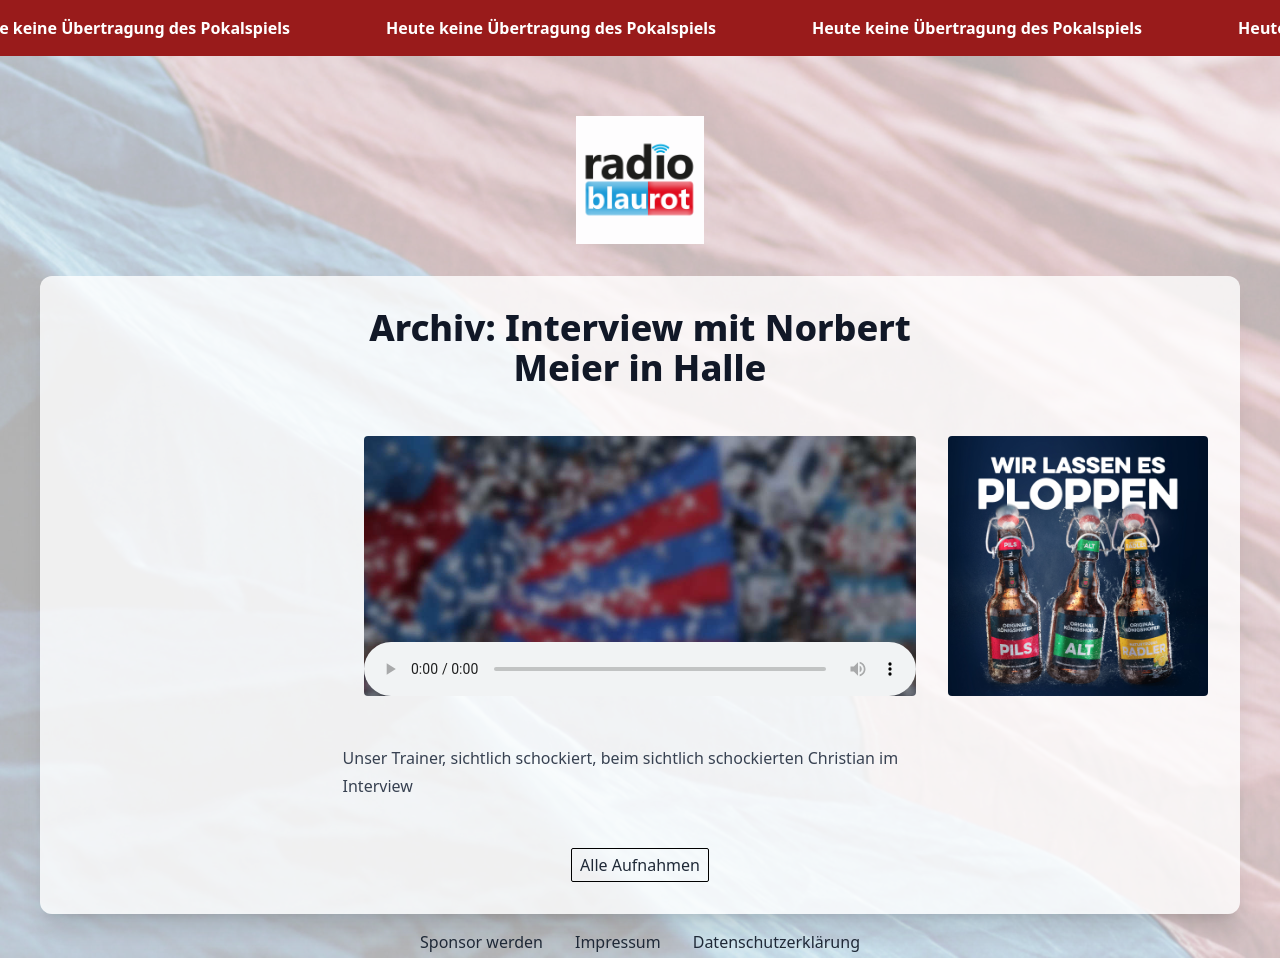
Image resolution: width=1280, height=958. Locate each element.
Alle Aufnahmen (640, 865)
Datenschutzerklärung (776, 942)
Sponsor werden (481, 942)
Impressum (618, 942)
